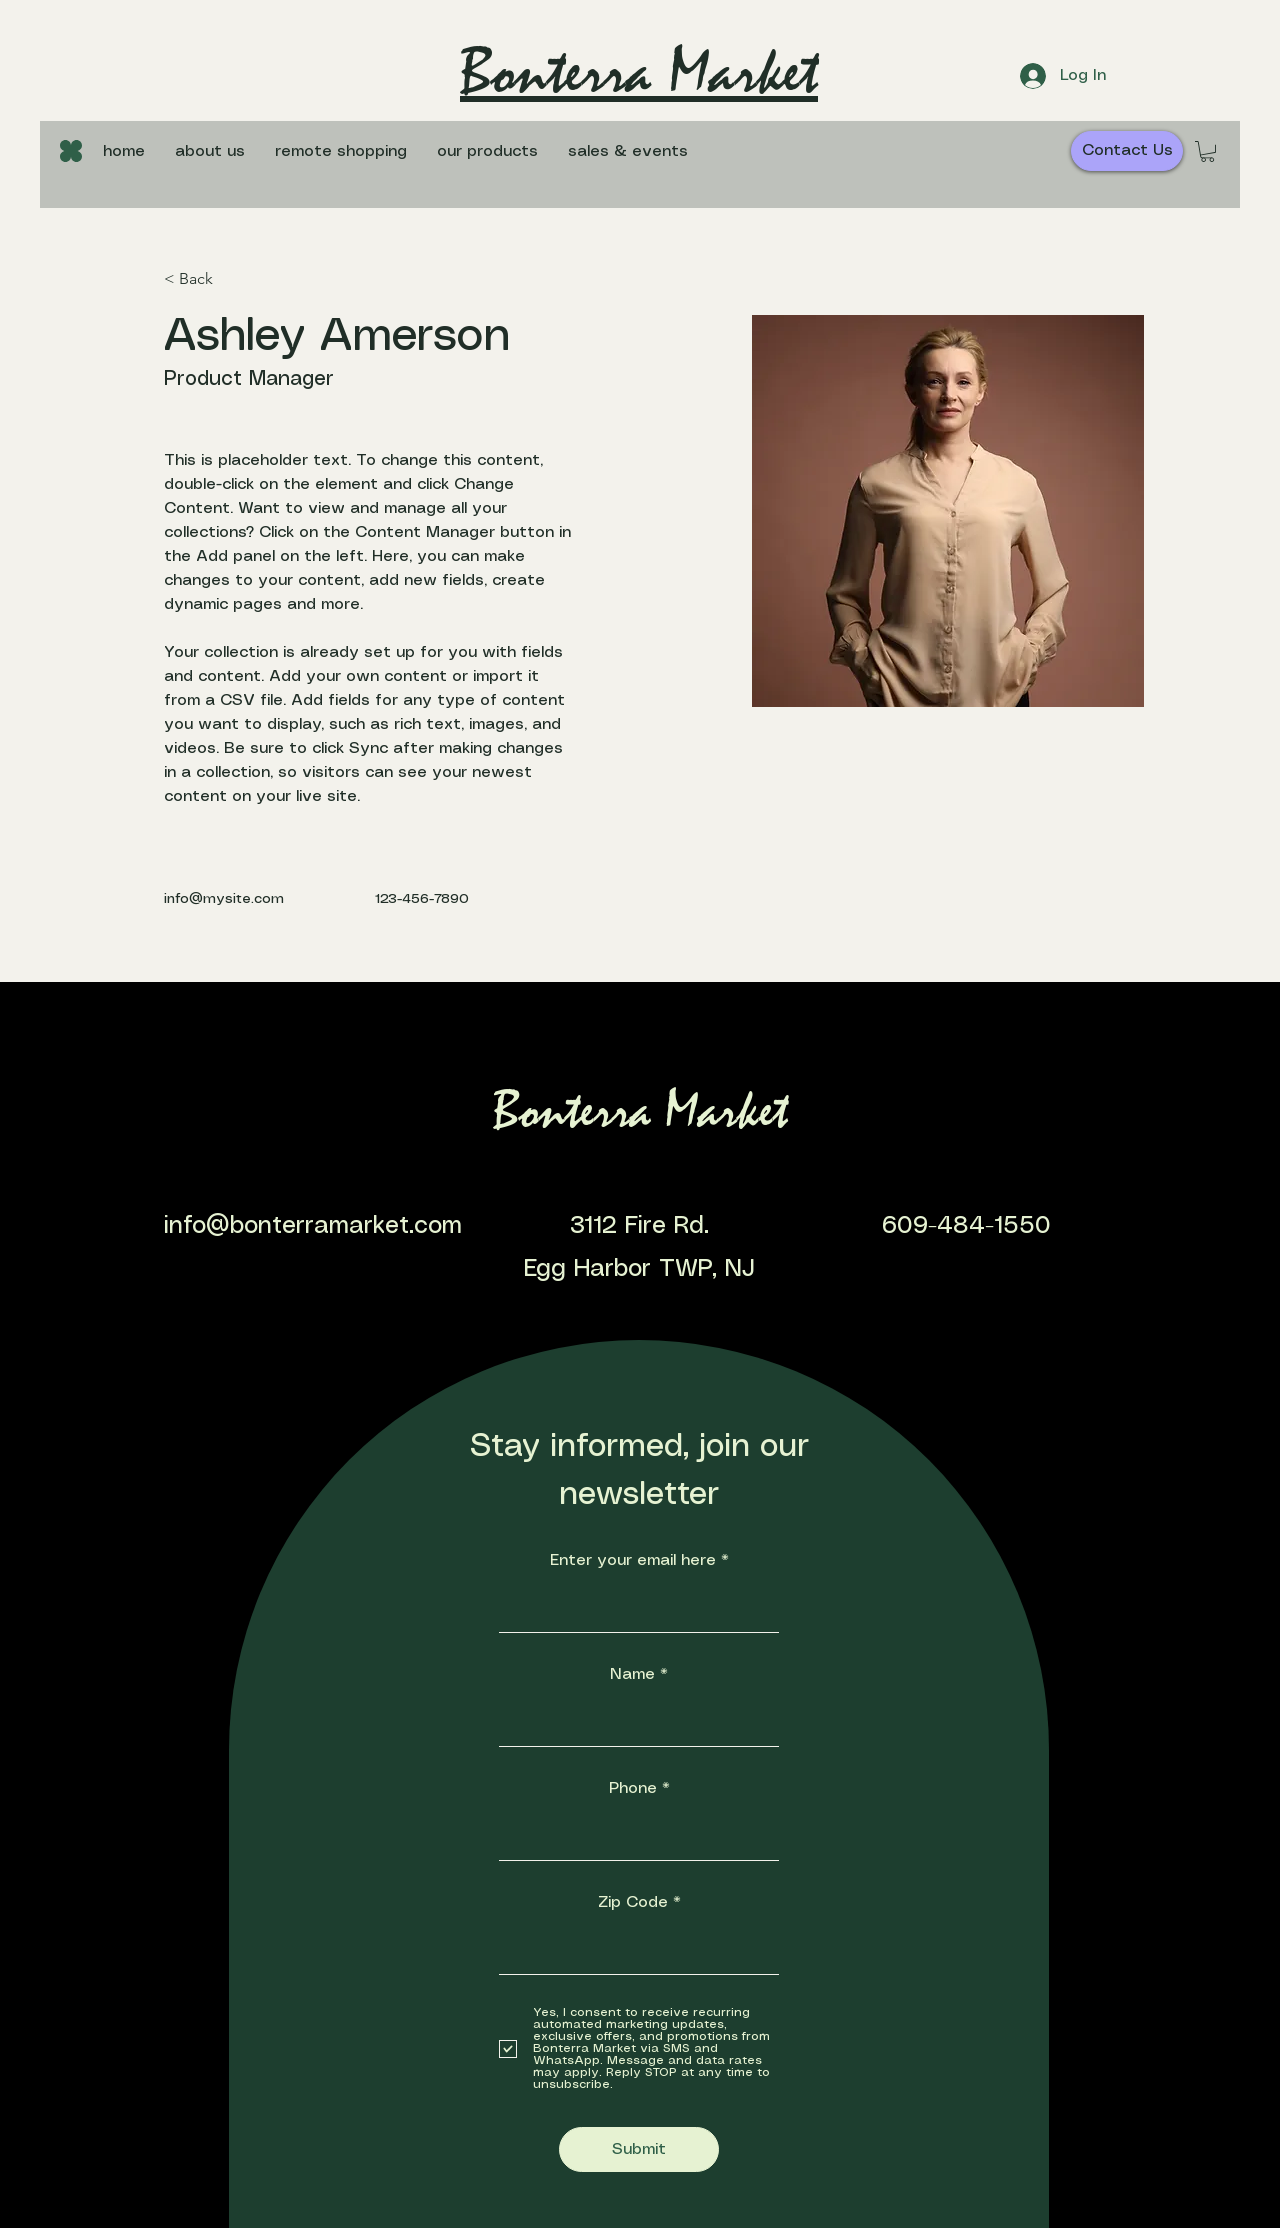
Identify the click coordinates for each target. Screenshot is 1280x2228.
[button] (487, 152)
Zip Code (633, 1902)
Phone (633, 1788)
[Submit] (639, 2149)
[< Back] (203, 279)
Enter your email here (633, 1560)
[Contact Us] (1127, 151)
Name (632, 1674)
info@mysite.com (224, 899)
